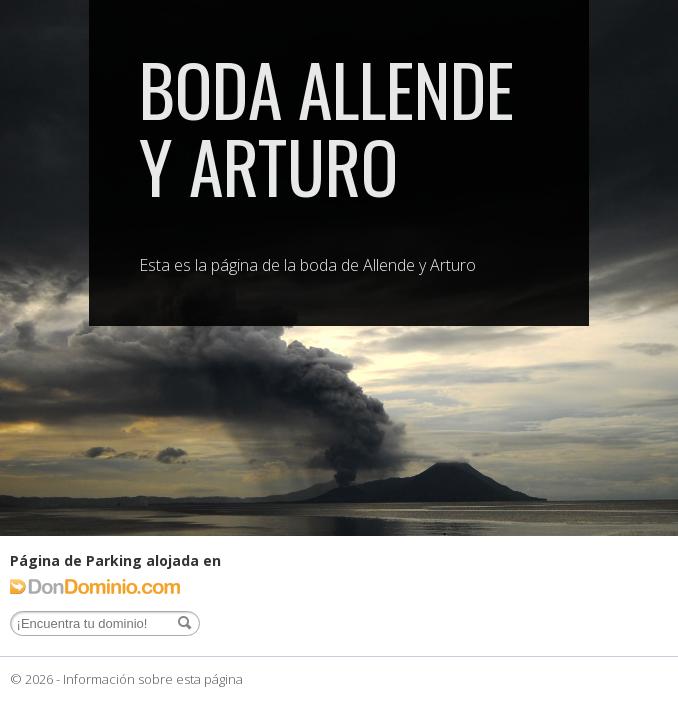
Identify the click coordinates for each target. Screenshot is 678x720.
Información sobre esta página (153, 679)
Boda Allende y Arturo (326, 126)
